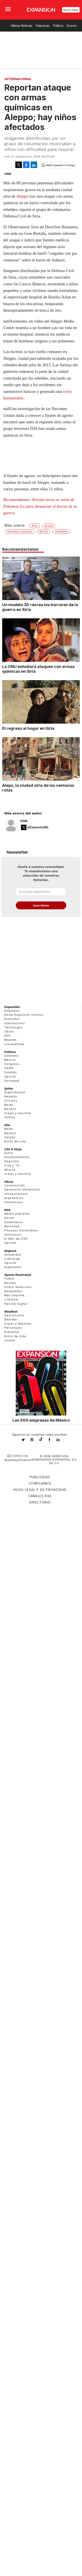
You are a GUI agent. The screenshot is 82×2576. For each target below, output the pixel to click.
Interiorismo (13, 1202)
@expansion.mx (41, 1439)
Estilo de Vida (15, 1336)
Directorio (40, 1502)
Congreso (12, 1064)
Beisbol (10, 1283)
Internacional (18, 79)
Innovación (12, 1234)
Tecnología (13, 1027)
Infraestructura (16, 1194)
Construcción (14, 1185)
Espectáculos (15, 1092)
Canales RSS (40, 1496)
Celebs (10, 1137)
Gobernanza (13, 1222)
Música (9, 1169)
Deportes (11, 1161)
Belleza (10, 1109)
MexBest (10, 1311)
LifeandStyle (14, 1044)
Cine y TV (12, 1165)
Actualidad (12, 1254)
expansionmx (26, 1440)
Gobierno (11, 1055)
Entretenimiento (16, 1157)
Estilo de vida (15, 1141)
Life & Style (13, 1149)
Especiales (13, 1267)
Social (9, 1218)
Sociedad (11, 1080)
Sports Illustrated (17, 1275)
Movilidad (12, 1226)
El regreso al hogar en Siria (28, 728)
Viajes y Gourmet (17, 1113)
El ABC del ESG (16, 1239)
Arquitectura (14, 1198)
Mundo (43, 531)
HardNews (61, 531)
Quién (8, 1088)
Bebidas (10, 1319)
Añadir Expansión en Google (60, 165)
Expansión (12, 1007)
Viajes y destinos (18, 1323)
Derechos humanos (19, 531)
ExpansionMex (52, 1440)
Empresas (43, 25)
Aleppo (22, 196)
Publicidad (40, 1477)
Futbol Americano (18, 1287)
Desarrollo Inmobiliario (22, 1189)
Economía (11, 1019)
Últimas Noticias (21, 25)
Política (58, 25)
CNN (23, 821)
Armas (49, 525)
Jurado (9, 1340)
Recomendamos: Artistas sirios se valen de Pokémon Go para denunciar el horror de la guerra (40, 506)
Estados (10, 1072)
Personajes (13, 1328)
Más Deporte (14, 1295)
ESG (7, 1035)
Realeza (10, 1096)
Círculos (10, 1100)
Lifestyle (11, 1299)
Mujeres (10, 1040)
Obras (9, 1031)
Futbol (9, 1278)
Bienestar (11, 1332)
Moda (8, 1104)
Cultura (10, 1117)
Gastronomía (14, 1315)
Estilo (8, 1153)
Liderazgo (12, 1258)
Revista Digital (71, 10)
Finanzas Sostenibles (21, 1230)
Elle (7, 1125)
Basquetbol (13, 1291)
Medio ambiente (17, 1213)
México (10, 1059)
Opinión (10, 1076)
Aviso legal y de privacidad (40, 1489)
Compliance (40, 1483)
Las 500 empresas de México (41, 1420)
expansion (61, 1440)
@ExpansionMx (38, 827)
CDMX (9, 1068)
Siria (34, 525)
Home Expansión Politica (23, 1014)
